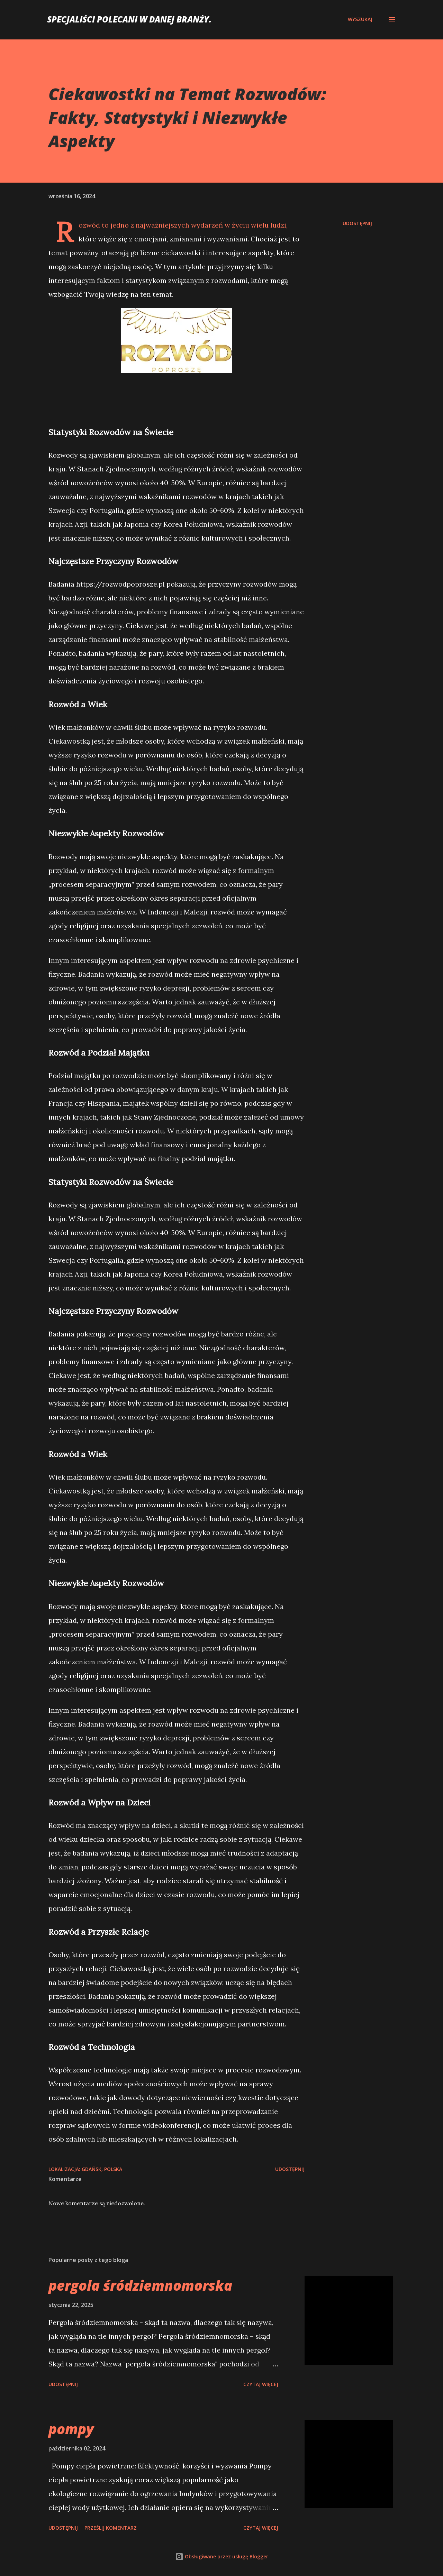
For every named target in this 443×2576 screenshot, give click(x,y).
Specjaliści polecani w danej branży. (129, 19)
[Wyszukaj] (360, 19)
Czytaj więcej (260, 2384)
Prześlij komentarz (110, 2527)
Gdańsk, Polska (102, 2169)
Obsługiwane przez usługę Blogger (221, 2556)
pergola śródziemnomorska (140, 2285)
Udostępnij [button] (357, 223)
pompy (71, 2428)
